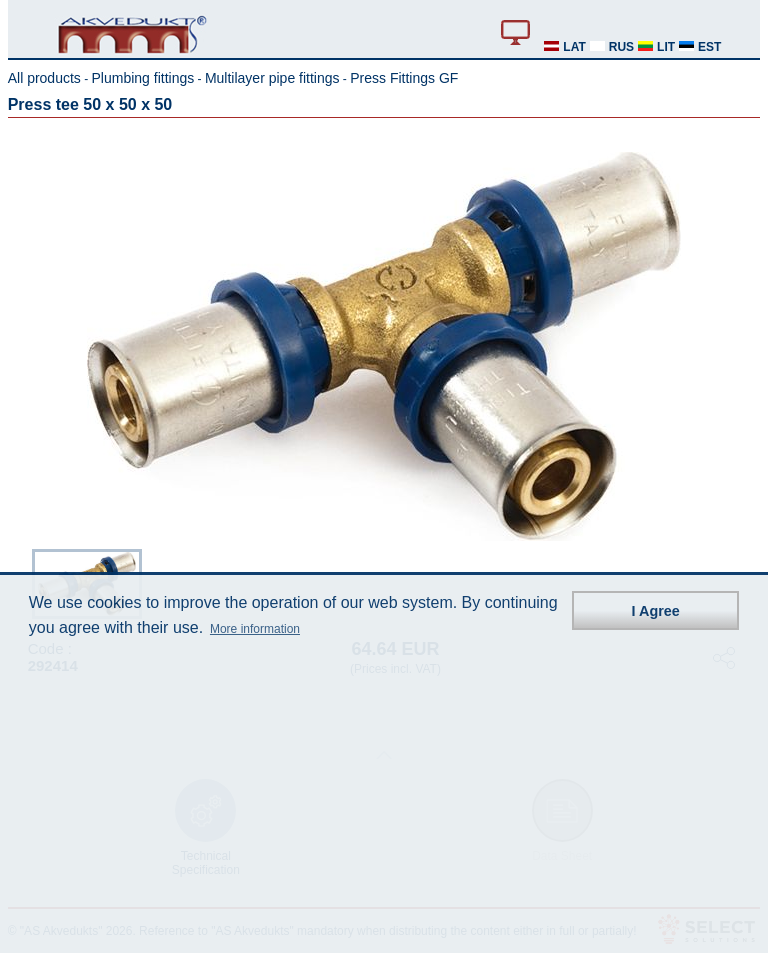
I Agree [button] (656, 611)
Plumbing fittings (143, 78)
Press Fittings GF (404, 78)
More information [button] (255, 629)
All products (44, 78)
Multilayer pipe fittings (272, 78)
